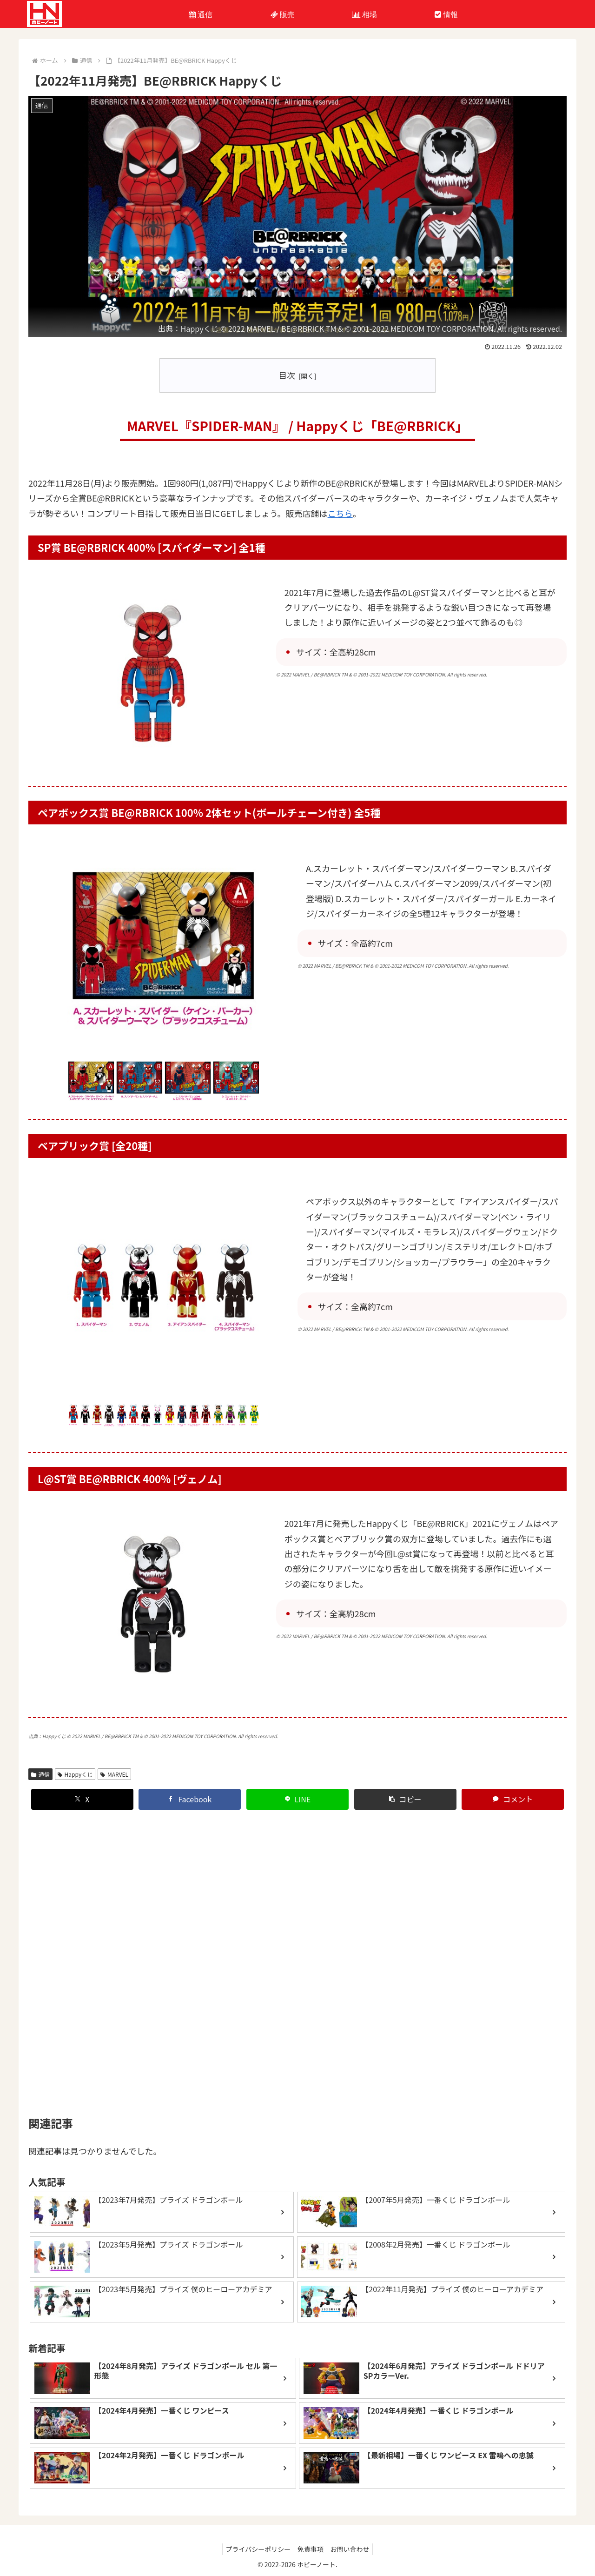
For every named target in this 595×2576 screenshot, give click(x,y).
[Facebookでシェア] (190, 1790)
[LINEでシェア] (297, 1790)
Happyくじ (199, 328)
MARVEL (114, 1765)
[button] (405, 1790)
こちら (340, 513)
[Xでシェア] (82, 1790)
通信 (40, 1765)
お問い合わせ (352, 2546)
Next (266, 1078)
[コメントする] (513, 1790)
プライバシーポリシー (255, 2546)
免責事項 (311, 2546)
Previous (60, 1078)
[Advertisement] (297, 1953)
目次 (287, 375)
